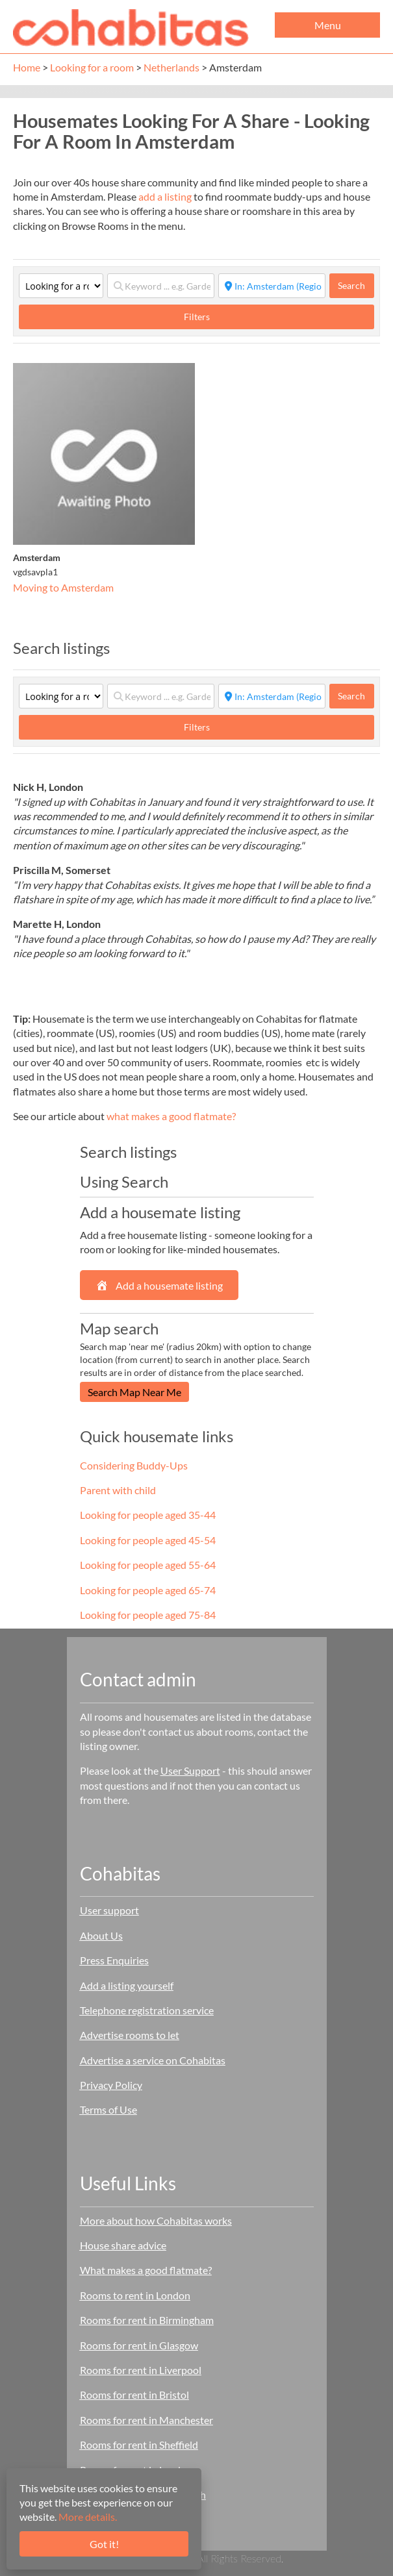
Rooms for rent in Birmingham (147, 2320)
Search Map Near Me (134, 1392)
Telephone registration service (147, 2010)
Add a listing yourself (126, 1985)
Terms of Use (108, 2109)
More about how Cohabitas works (156, 2220)
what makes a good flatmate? (171, 1116)
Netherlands (171, 67)
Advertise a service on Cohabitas (152, 2060)
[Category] (61, 285)
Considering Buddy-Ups (134, 1465)
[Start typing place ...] (271, 285)
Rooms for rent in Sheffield (139, 2444)
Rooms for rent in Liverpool (140, 2370)
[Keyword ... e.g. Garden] (160, 285)
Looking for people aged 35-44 (148, 1514)
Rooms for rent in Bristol (134, 2394)
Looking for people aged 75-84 (148, 1614)
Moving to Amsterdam (63, 587)
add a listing (165, 196)
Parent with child (118, 1490)
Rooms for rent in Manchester (146, 2420)
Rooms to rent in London (135, 2295)
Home (26, 67)
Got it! (104, 2544)
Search (356, 285)
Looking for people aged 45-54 (148, 1540)
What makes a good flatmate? (146, 2270)
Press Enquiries (114, 1960)
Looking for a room (92, 67)
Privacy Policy (111, 2085)
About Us (101, 1935)
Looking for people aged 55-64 (148, 1564)
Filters (197, 316)
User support (109, 1910)
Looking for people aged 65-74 (148, 1590)
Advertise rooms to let (129, 2035)
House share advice (123, 2245)
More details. (87, 2516)
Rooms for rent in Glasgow (139, 2345)
